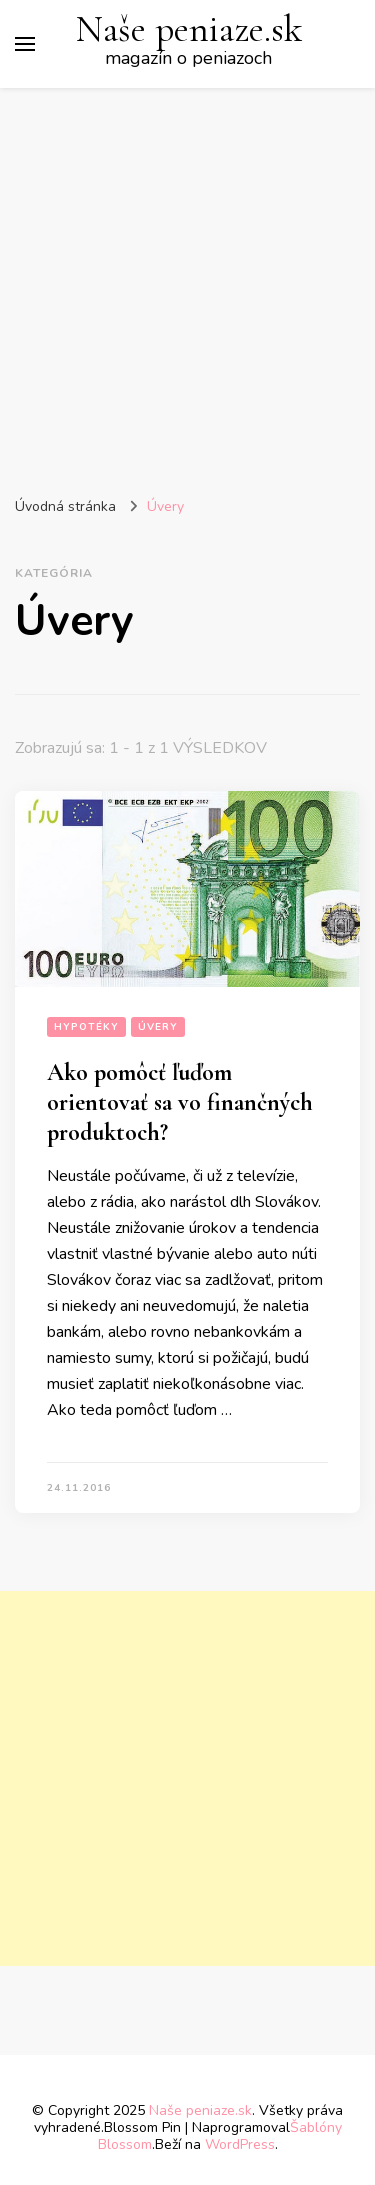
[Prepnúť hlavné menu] (25, 44)
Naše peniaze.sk (189, 29)
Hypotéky (86, 1027)
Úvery (158, 1027)
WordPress (240, 2144)
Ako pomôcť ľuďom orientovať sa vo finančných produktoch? (180, 1102)
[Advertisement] (187, 285)
